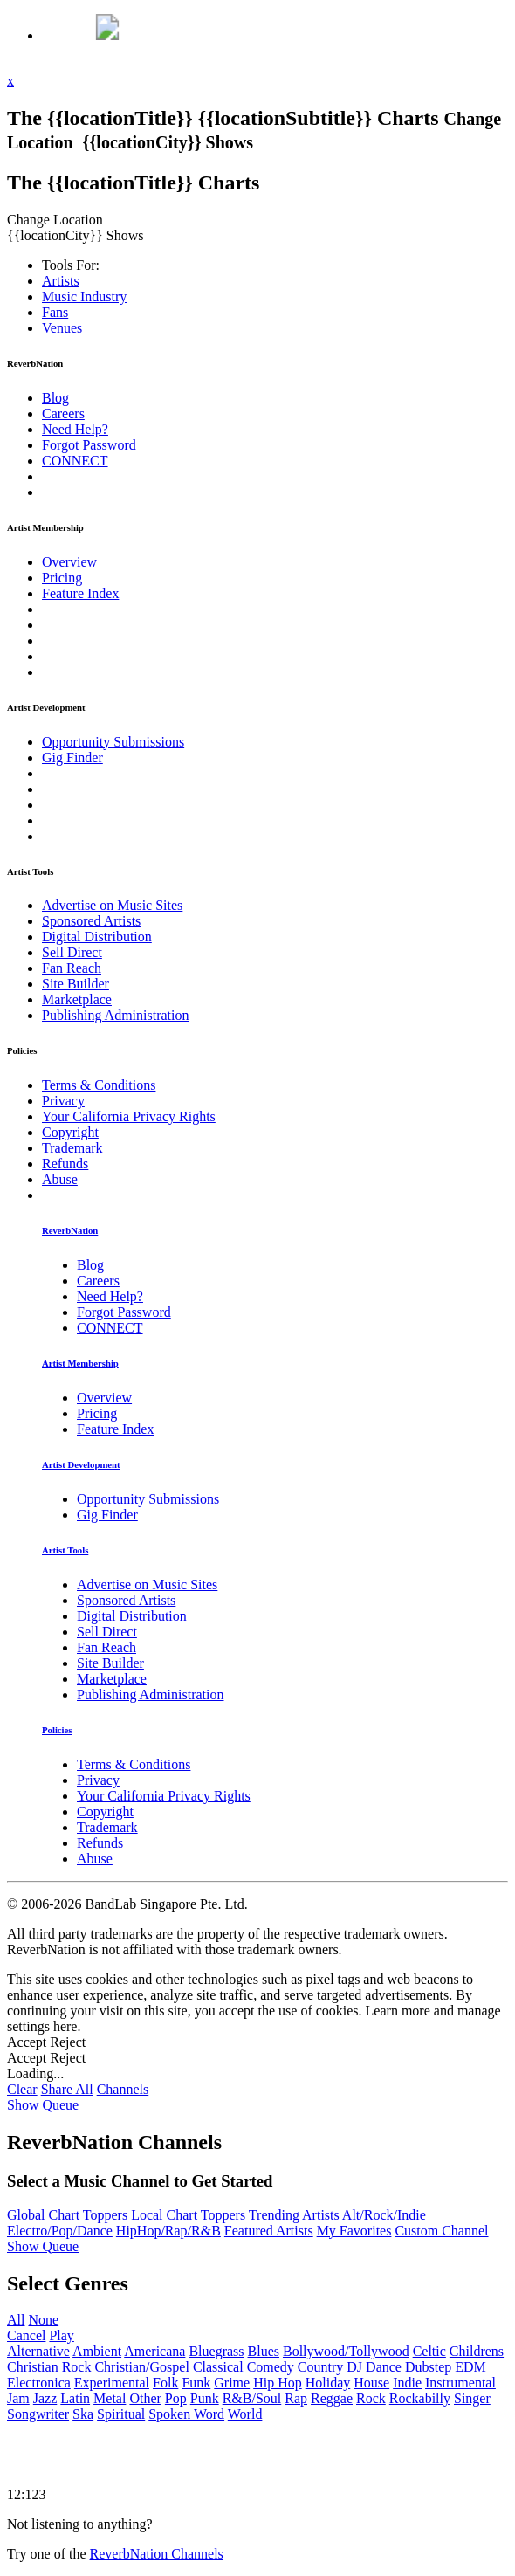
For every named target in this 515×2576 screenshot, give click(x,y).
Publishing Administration (115, 1015)
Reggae (332, 2398)
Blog (55, 397)
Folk (165, 2382)
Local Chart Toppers (188, 2215)
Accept (26, 2042)
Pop (176, 2398)
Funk (196, 2382)
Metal (109, 2398)
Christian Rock (49, 2366)
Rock (371, 2398)
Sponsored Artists (91, 920)
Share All (67, 2089)
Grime (232, 2382)
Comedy (270, 2366)
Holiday (328, 2382)
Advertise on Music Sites (112, 905)
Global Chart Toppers (67, 2215)
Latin (75, 2398)
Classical (218, 2366)
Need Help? (75, 429)
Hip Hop (277, 2382)
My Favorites (354, 2230)
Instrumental (460, 2382)
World (245, 2414)
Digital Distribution (97, 936)
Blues (263, 2351)
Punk (204, 2398)
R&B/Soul (252, 2398)
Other (145, 2398)
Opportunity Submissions (113, 741)
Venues (62, 327)
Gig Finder (72, 757)
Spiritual (121, 2414)
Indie (407, 2382)
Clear (22, 2089)
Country (320, 2366)
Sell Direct (72, 952)
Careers (63, 413)
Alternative (38, 2351)
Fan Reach (71, 968)
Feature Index (80, 593)
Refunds (65, 1163)
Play (61, 2335)
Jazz (45, 2398)
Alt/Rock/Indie (384, 2215)
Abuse (60, 1179)
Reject (68, 2042)
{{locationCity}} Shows (168, 142)
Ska (82, 2414)
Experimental (111, 2382)
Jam (18, 2398)
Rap (296, 2398)
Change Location (56, 219)
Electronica (39, 2382)
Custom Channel (441, 2230)
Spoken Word (186, 2414)
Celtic (429, 2351)
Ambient (96, 2351)
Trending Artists (294, 2215)
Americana (154, 2351)
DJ (354, 2366)
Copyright (70, 1132)
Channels (123, 2089)
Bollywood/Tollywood (346, 2351)
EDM (470, 2366)
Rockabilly (419, 2398)
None (43, 2319)
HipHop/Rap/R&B (168, 2230)
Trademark (72, 1147)
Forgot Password (89, 444)
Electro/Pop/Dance (60, 2230)
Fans (55, 312)
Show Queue (43, 2104)
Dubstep (428, 2366)
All (15, 2319)
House (371, 2382)
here (65, 2026)
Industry (84, 296)
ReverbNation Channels (156, 2553)
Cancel (26, 2335)
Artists (60, 280)
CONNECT (75, 460)
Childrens (477, 2351)
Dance (384, 2366)
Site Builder (75, 983)
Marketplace (77, 999)
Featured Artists (268, 2230)
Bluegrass (216, 2351)
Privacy (63, 1100)
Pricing (62, 577)
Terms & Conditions (98, 1085)
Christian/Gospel (141, 2366)
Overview (69, 561)
